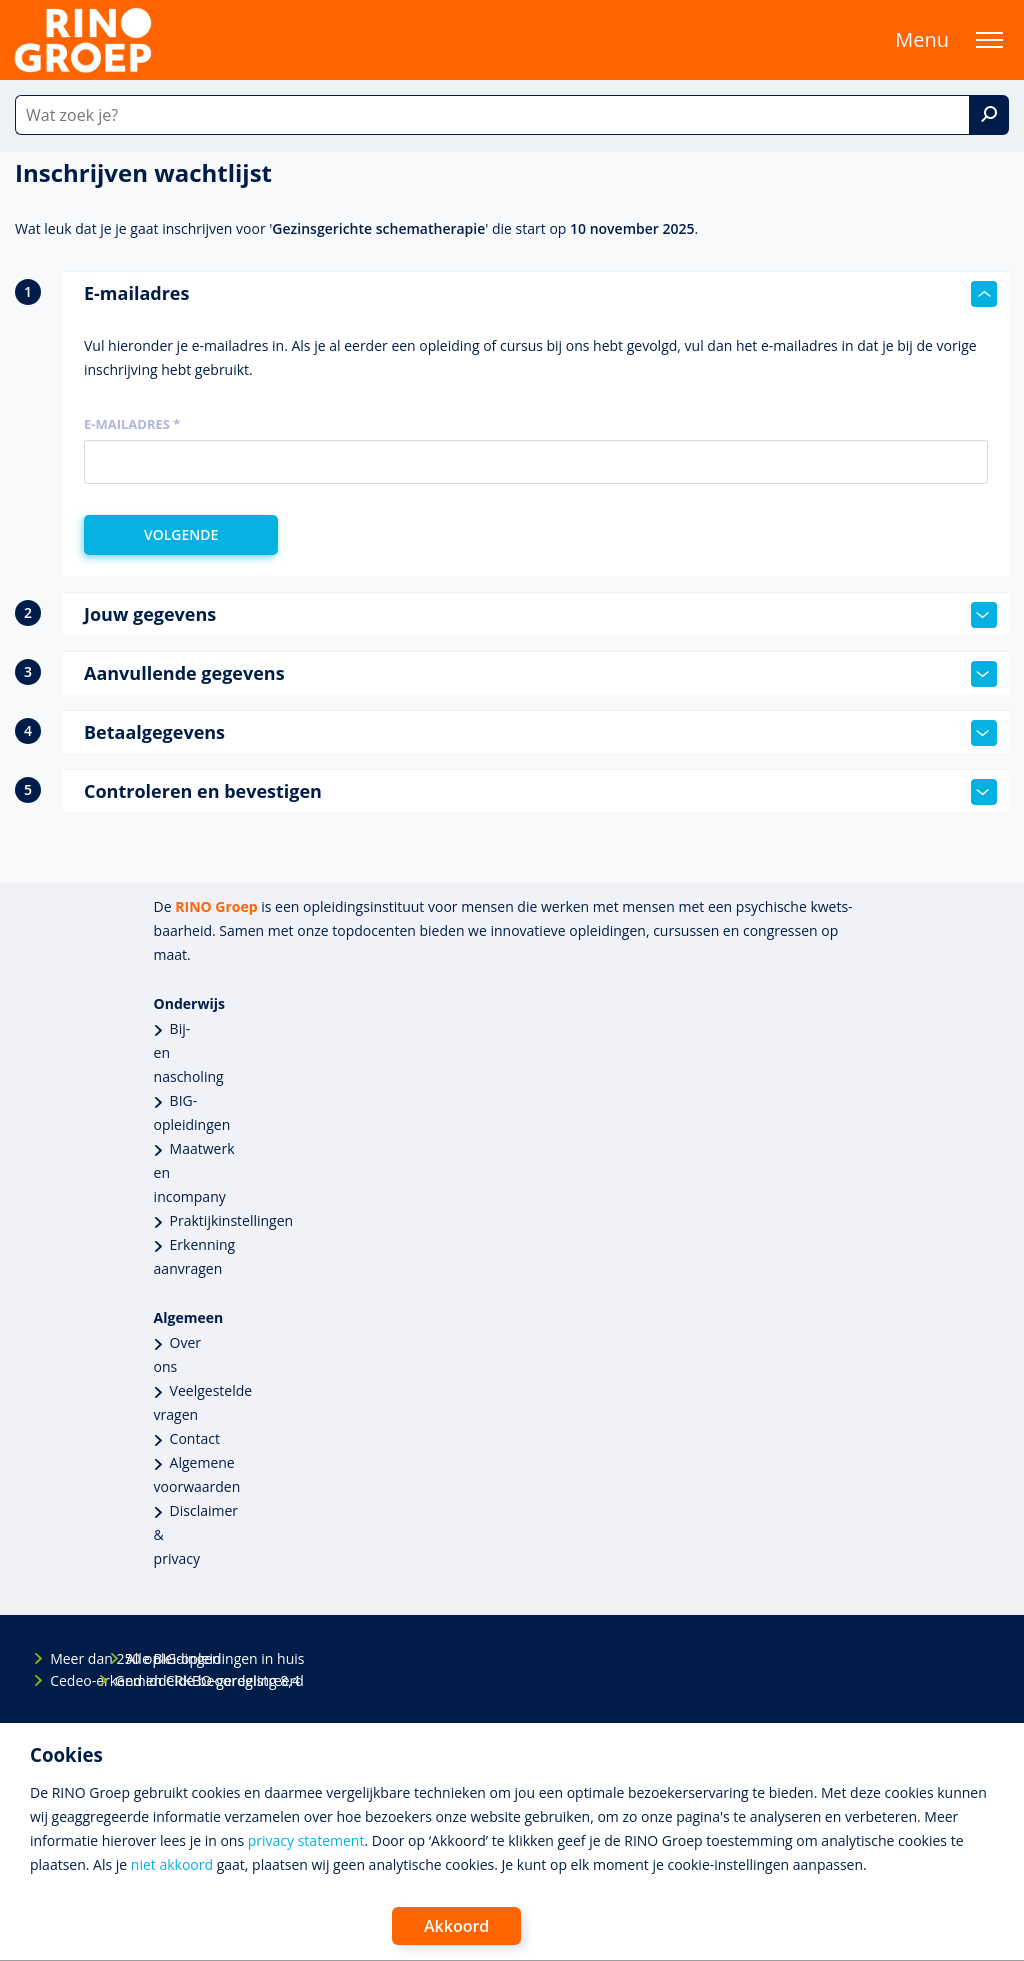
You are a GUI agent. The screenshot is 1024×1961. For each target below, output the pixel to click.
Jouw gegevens (540, 615)
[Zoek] (989, 115)
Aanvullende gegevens (540, 674)
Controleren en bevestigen (540, 792)
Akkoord (456, 1926)
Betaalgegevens (540, 733)
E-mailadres (540, 294)
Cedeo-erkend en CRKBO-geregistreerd (67, 1680)
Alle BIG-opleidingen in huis (143, 1658)
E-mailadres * (132, 424)
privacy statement (306, 1840)
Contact (195, 1438)
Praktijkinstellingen (232, 1220)
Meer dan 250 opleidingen (67, 1658)
